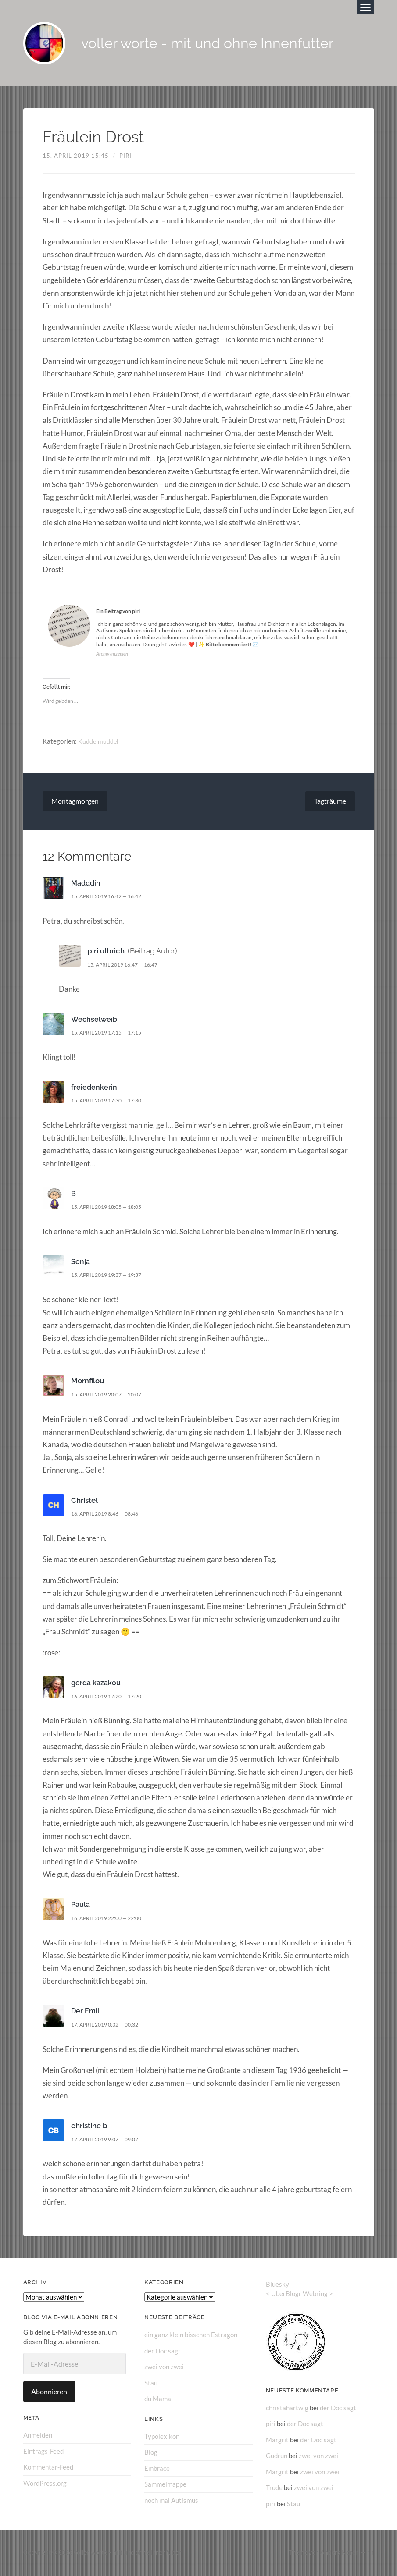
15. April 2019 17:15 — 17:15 (111, 1033)
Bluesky (277, 2286)
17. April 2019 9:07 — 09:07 (109, 2140)
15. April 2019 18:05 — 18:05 (111, 1208)
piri (125, 156)
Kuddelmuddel (98, 742)
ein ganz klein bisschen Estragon (190, 2336)
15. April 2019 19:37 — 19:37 (111, 1276)
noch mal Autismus (171, 2501)
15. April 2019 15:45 (76, 156)
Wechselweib (95, 1020)
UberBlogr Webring (299, 2295)
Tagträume (330, 803)
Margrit (277, 2441)
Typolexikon (161, 2437)
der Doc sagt (162, 2352)
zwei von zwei (164, 2368)
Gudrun (276, 2457)
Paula (81, 1906)
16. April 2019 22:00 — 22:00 (111, 1919)
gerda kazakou (97, 1684)
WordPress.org (45, 2484)
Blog (150, 2453)
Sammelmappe (165, 2485)
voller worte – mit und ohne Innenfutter (128, 2553)
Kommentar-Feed (48, 2468)
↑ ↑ (370, 2553)
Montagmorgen (75, 803)
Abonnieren (49, 2393)
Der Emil (85, 2012)
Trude (274, 2488)
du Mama (157, 2400)
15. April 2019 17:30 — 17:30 (111, 1102)
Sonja (80, 1263)
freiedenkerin (94, 1088)
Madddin (87, 884)
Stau (150, 2384)
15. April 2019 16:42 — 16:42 (111, 897)
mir (257, 632)
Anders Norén (339, 2553)
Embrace (157, 2469)
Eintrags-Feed (43, 2452)
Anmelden (37, 2437)
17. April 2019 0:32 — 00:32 (109, 2025)
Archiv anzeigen (113, 655)
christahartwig (287, 2409)
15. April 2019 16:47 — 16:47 (127, 965)
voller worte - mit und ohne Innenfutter (221, 44)
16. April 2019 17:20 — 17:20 (111, 1697)
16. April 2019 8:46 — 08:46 (109, 1514)
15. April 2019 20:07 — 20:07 (111, 1395)
